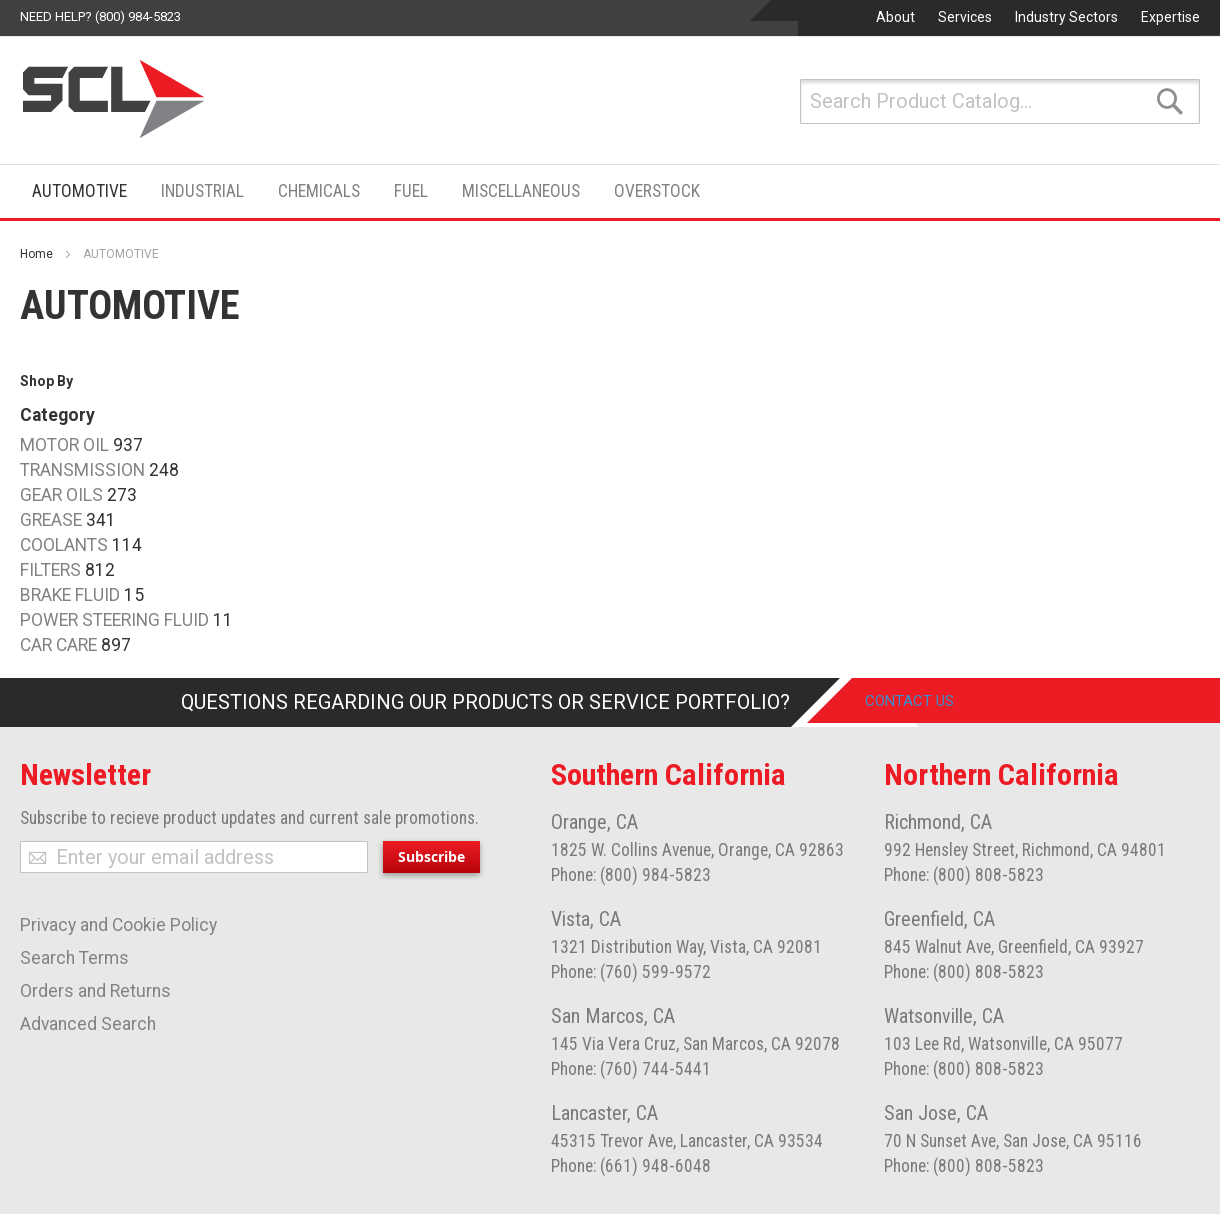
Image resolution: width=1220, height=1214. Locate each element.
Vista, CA (586, 919)
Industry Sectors (1066, 17)
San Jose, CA (936, 1113)
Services (965, 17)
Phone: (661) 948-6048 (631, 1166)
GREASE (51, 520)
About (895, 17)
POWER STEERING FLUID (114, 620)
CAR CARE (58, 645)
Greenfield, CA (939, 919)
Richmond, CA (938, 822)
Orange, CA (594, 822)
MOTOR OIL (64, 445)
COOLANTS (64, 545)
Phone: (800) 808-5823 (964, 875)
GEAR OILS (61, 495)
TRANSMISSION (82, 470)
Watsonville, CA (944, 1016)
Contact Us (924, 702)
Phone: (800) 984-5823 (631, 875)
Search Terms (74, 958)
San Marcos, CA (613, 1016)
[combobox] (1000, 101)
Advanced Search (88, 1024)
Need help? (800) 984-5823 (100, 16)
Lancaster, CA (604, 1113)
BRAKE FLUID (70, 595)
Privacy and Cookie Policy (118, 925)
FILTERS (50, 570)
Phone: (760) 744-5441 (631, 1069)
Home (36, 254)
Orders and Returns (95, 991)
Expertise (1170, 17)
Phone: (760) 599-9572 (631, 972)
